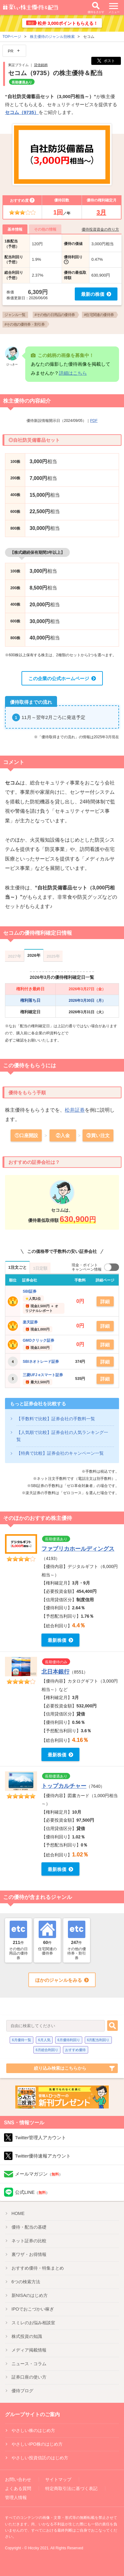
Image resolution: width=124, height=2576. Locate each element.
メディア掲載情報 (29, 2350)
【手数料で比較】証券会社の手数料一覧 (56, 1418)
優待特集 (38, 2268)
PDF (94, 420)
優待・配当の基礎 (29, 2227)
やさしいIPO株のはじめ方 (37, 2444)
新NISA (30, 2295)
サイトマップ (58, 2479)
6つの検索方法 (26, 2281)
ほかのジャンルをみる (58, 1980)
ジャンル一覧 (14, 315)
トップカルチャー (63, 1786)
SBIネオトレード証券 (41, 1361)
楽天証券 (30, 1322)
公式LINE (32, 2192)
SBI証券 (29, 1291)
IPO (33, 2309)
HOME (18, 2213)
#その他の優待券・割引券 (24, 324)
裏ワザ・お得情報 (29, 2254)
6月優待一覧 (21, 2040)
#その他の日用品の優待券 (55, 315)
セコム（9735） (22, 112)
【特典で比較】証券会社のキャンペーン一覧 (60, 1453)
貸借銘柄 (41, 65)
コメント (13, 762)
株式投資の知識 (27, 2336)
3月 (101, 212)
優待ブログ (22, 2390)
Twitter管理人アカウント (40, 2137)
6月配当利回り (98, 2040)
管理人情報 (16, 2497)
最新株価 (57, 1640)
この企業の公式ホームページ (58, 678)
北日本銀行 (55, 1672)
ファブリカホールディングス (77, 1549)
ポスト (106, 61)
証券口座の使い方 (29, 2377)
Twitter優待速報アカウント (43, 2155)
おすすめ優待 (75, 2050)
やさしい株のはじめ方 (33, 2430)
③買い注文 (98, 1135)
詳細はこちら (73, 373)
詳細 (105, 1301)
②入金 (63, 1135)
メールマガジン (39, 2173)
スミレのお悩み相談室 (33, 2322)
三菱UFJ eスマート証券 (43, 1375)
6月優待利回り (68, 2040)
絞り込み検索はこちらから (60, 2068)
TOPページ (11, 36)
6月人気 (44, 2040)
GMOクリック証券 (38, 1340)
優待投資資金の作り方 (100, 229)
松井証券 (75, 1110)
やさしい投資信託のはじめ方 (40, 2457)
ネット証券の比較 (29, 2240)
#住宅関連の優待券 (98, 315)
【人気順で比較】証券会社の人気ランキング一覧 (62, 1436)
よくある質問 (18, 2488)
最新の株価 (92, 294)
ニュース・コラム (29, 2363)
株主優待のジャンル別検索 (52, 36)
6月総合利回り (47, 2050)
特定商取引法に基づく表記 (71, 2488)
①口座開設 (26, 1135)
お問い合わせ (18, 2479)
